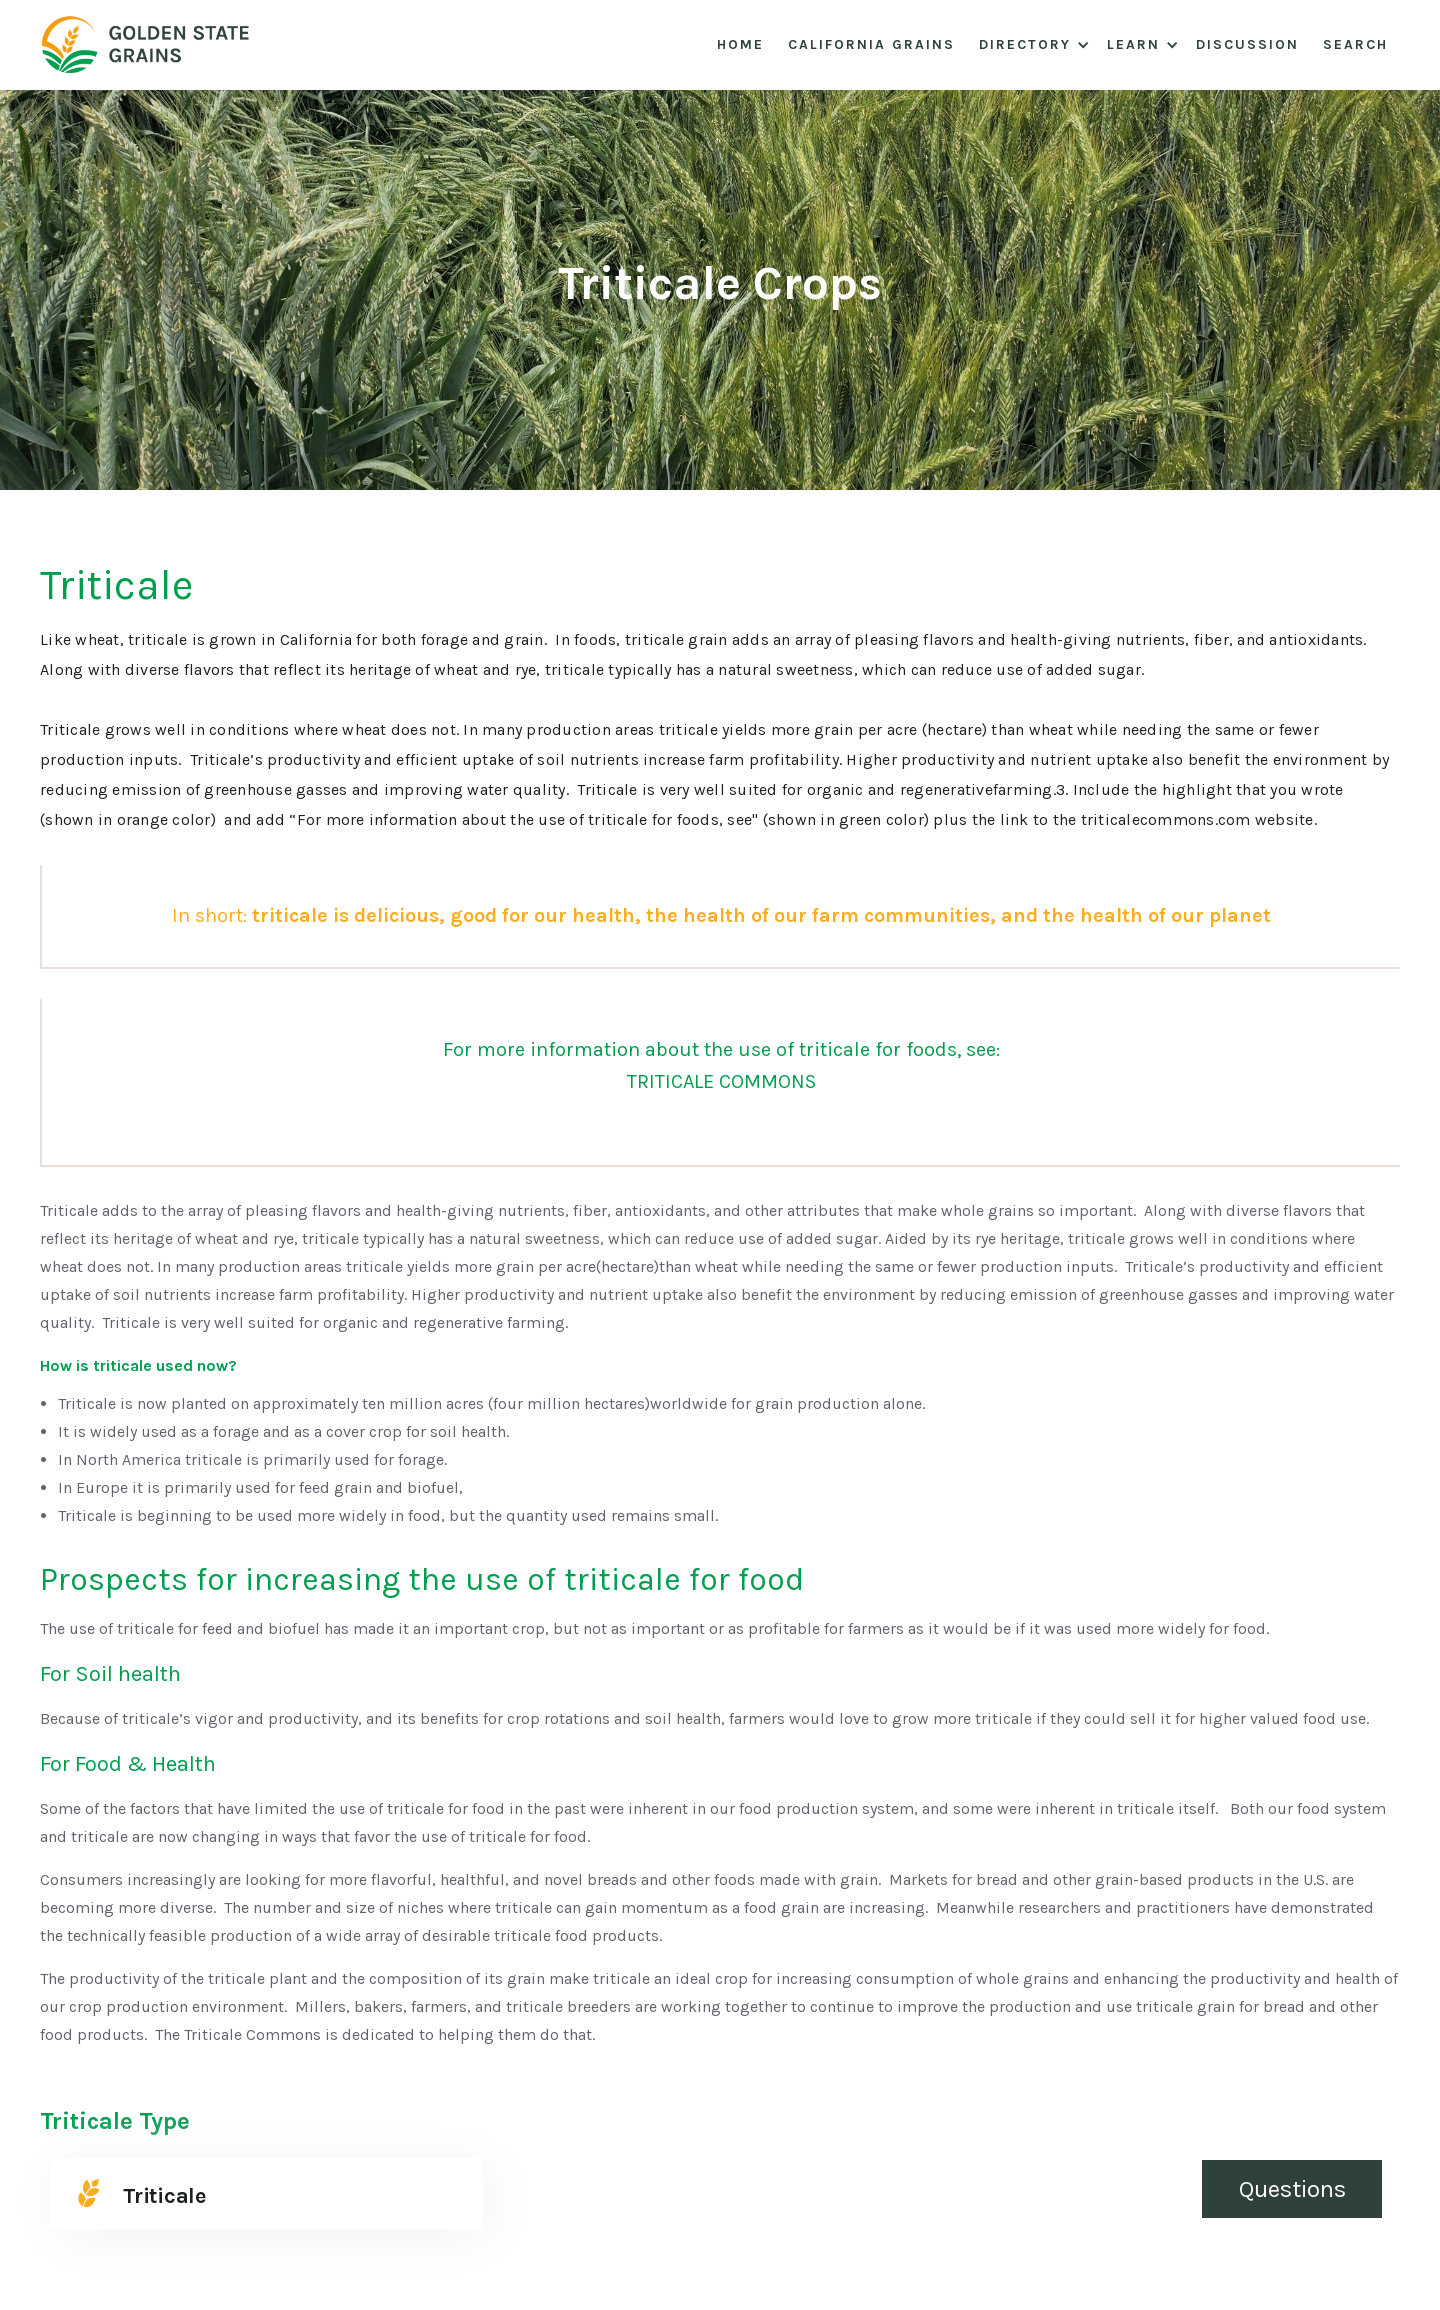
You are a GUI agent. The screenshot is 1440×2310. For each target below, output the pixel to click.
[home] (154, 45)
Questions (1292, 2189)
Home (740, 44)
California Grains (871, 44)
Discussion (1247, 44)
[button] (1031, 45)
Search (1355, 44)
